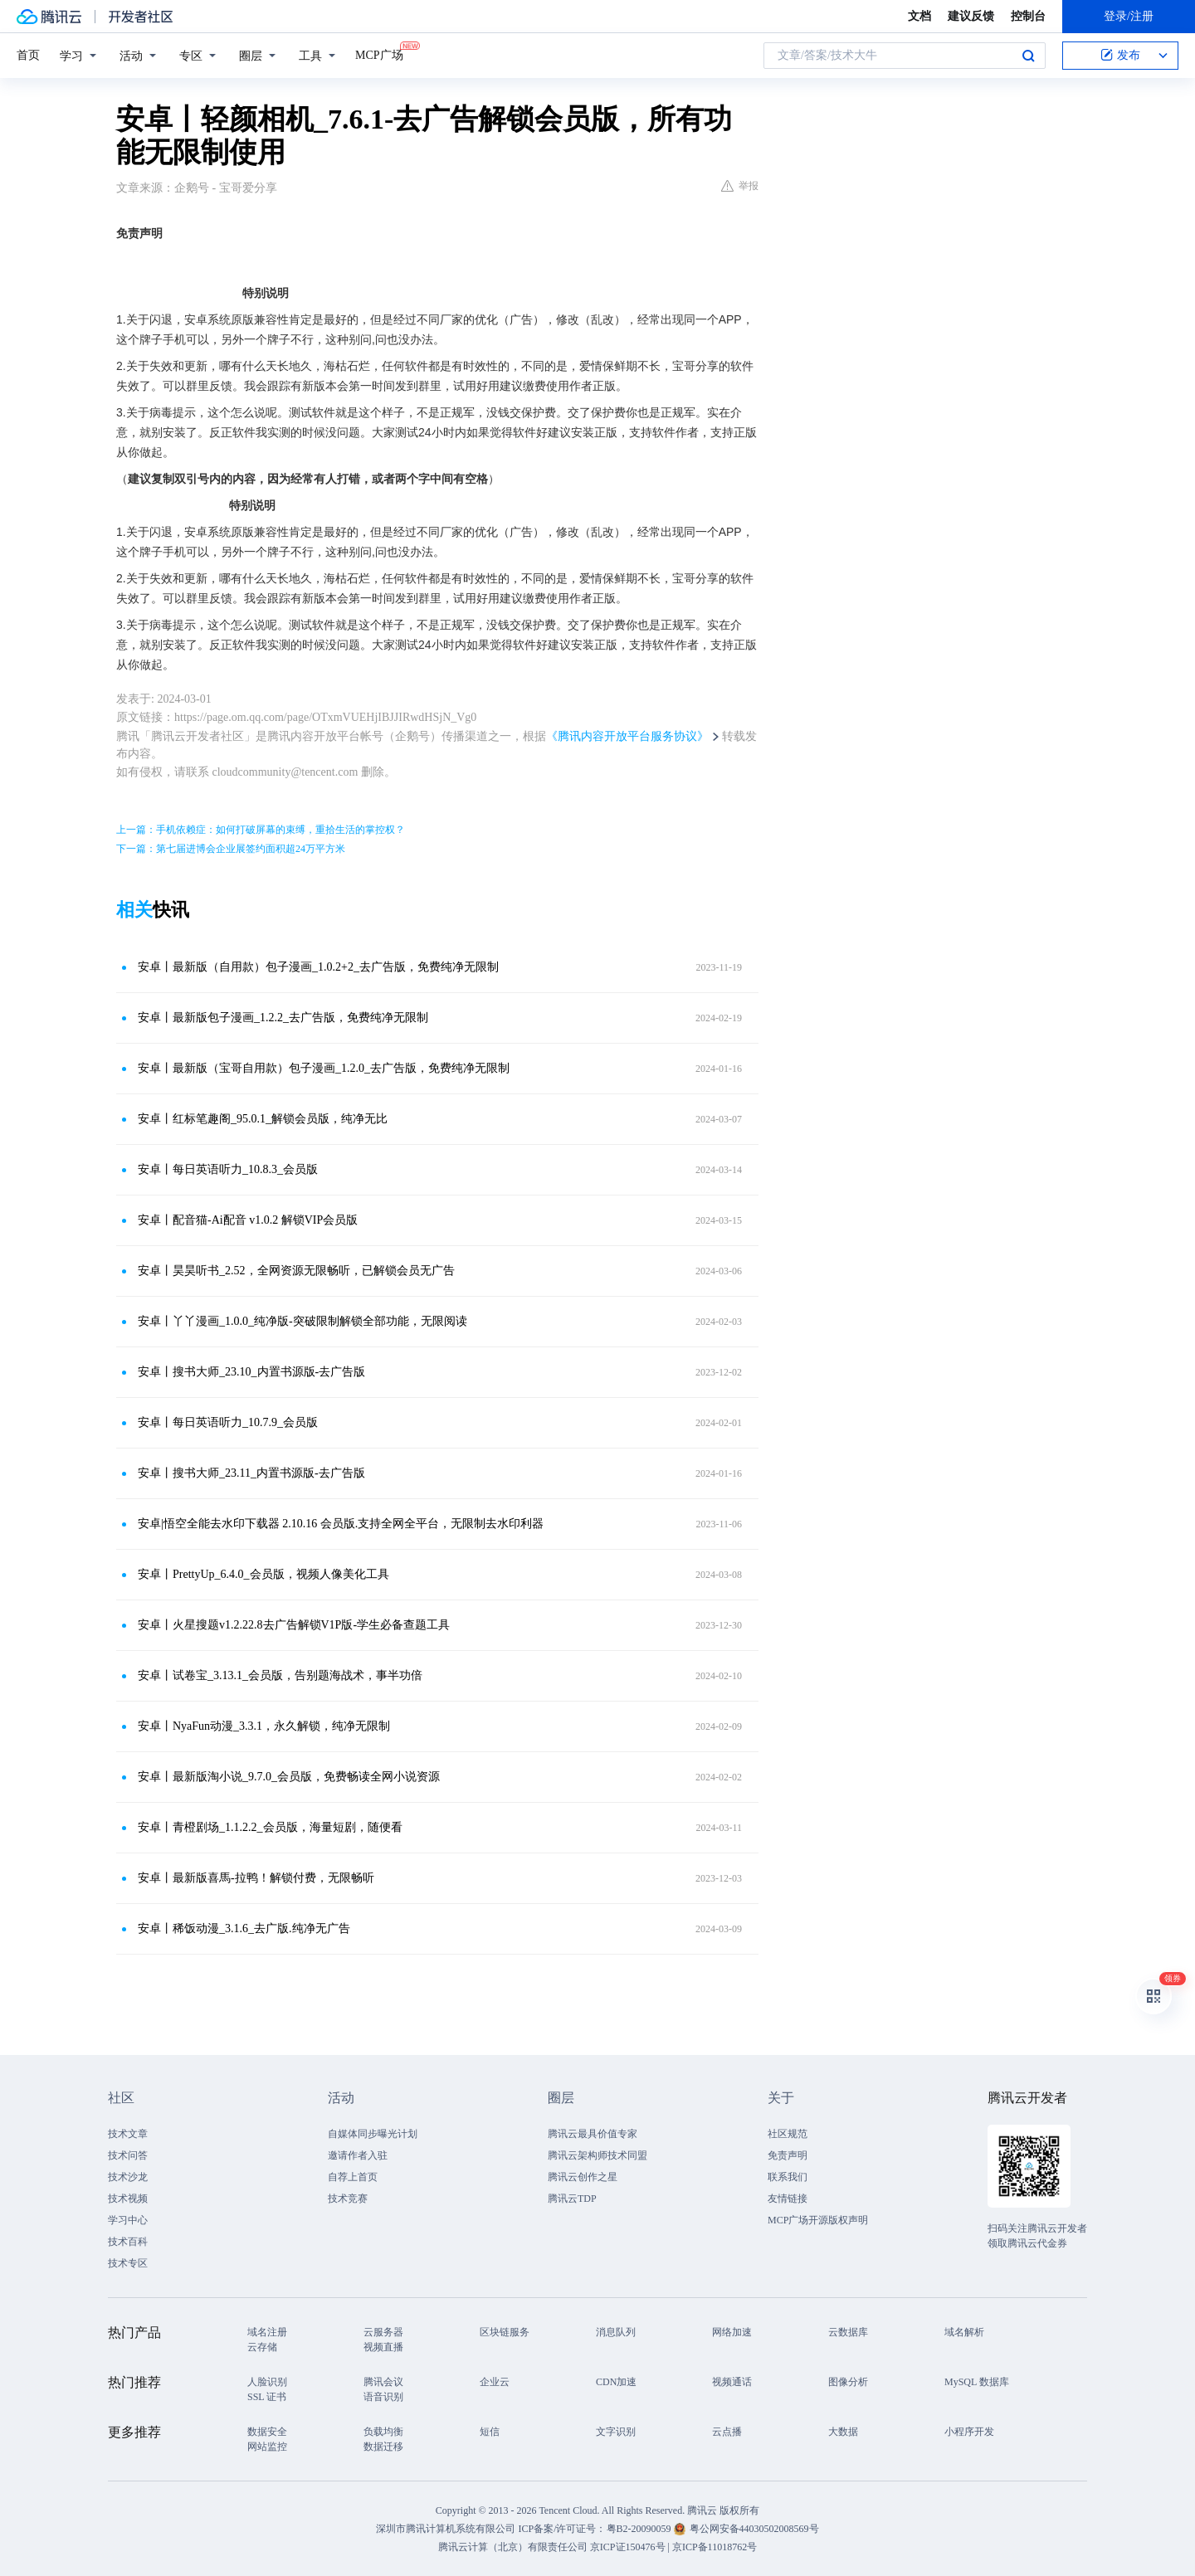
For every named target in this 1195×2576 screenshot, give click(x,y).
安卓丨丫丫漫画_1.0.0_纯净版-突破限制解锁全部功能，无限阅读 (302, 1321)
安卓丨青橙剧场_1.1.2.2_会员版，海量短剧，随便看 (270, 1827)
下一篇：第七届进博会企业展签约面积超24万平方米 (230, 849)
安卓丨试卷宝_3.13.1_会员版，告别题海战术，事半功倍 (280, 1675)
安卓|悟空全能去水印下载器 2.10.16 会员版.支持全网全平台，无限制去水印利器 (341, 1523)
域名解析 (964, 2332)
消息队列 (616, 2332)
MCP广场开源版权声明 (818, 2220)
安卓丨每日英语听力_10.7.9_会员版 (228, 1422)
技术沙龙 (128, 2177)
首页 (28, 55)
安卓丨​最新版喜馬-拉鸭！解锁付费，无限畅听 (256, 1878)
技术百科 (128, 2241)
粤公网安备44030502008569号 (754, 2529)
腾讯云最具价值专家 (592, 2134)
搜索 (1028, 55)
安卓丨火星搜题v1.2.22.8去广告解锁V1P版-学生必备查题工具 (294, 1625)
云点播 (727, 2431)
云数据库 (848, 2332)
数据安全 (267, 2431)
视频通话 (732, 2382)
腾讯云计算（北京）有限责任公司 (513, 2547)
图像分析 (848, 2382)
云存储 (262, 2347)
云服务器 (383, 2332)
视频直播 (383, 2347)
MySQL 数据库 (976, 2382)
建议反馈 (971, 16)
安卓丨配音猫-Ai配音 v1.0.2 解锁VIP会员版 (248, 1220)
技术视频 (128, 2198)
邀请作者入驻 (358, 2155)
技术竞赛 (348, 2198)
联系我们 (787, 2177)
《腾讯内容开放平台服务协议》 (627, 736)
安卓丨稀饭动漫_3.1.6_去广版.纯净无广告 (244, 1928)
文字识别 (616, 2431)
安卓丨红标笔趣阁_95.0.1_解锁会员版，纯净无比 (263, 1119)
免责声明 (787, 2155)
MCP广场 (379, 53)
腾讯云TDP (572, 2198)
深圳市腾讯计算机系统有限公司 (445, 2529)
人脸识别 (267, 2382)
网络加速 (732, 2332)
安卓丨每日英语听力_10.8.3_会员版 (228, 1169)
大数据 (843, 2431)
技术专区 (128, 2263)
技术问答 (128, 2155)
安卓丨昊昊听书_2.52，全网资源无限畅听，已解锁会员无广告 (296, 1270)
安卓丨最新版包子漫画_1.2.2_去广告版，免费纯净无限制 (283, 1017)
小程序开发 (969, 2431)
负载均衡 (383, 2431)
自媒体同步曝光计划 (372, 2134)
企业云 (495, 2382)
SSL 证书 (266, 2397)
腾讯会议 (383, 2382)
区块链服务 (504, 2332)
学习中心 (128, 2220)
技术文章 (128, 2134)
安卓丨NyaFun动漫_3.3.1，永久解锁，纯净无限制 (264, 1726)
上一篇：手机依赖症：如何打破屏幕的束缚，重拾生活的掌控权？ (260, 829)
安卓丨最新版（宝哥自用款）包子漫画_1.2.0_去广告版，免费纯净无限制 (324, 1068)
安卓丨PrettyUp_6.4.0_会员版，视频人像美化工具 (263, 1574)
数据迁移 (383, 2446)
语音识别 (383, 2397)
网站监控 (267, 2446)
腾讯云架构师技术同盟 (597, 2155)
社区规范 (787, 2134)
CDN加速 (616, 2382)
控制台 (1028, 16)
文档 (919, 16)
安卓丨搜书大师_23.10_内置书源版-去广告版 (251, 1372)
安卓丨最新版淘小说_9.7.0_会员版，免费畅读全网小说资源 (289, 1776)
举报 (739, 185)
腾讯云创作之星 (582, 2177)
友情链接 (787, 2198)
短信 (490, 2431)
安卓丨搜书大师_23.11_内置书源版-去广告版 (251, 1473)
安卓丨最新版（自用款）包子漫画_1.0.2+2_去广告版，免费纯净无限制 (318, 967)
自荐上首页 (353, 2177)
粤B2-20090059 (640, 2529)
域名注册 (267, 2332)
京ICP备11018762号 (714, 2547)
